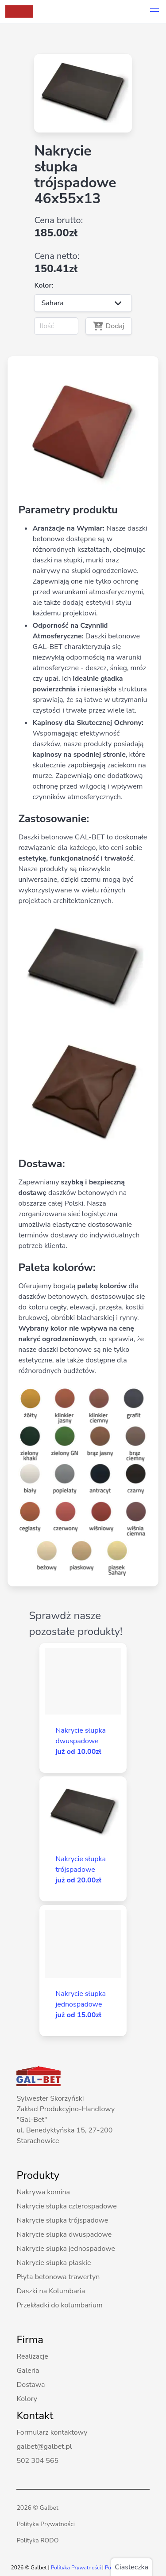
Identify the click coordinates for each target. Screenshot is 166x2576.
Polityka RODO (37, 2540)
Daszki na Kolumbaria (50, 2291)
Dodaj (108, 326)
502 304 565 (37, 2461)
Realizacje (32, 2356)
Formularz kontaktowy (51, 2432)
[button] (154, 11)
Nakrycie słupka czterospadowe (66, 2206)
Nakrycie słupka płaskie (53, 2263)
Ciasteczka (131, 2567)
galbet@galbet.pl (44, 2446)
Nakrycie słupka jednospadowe (65, 2249)
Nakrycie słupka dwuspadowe (64, 2234)
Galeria (27, 2370)
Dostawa (30, 2385)
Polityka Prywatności (45, 2524)
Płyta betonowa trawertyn (58, 2277)
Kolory (26, 2399)
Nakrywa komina (43, 2192)
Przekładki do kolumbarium (59, 2305)
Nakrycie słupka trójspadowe (62, 2220)
